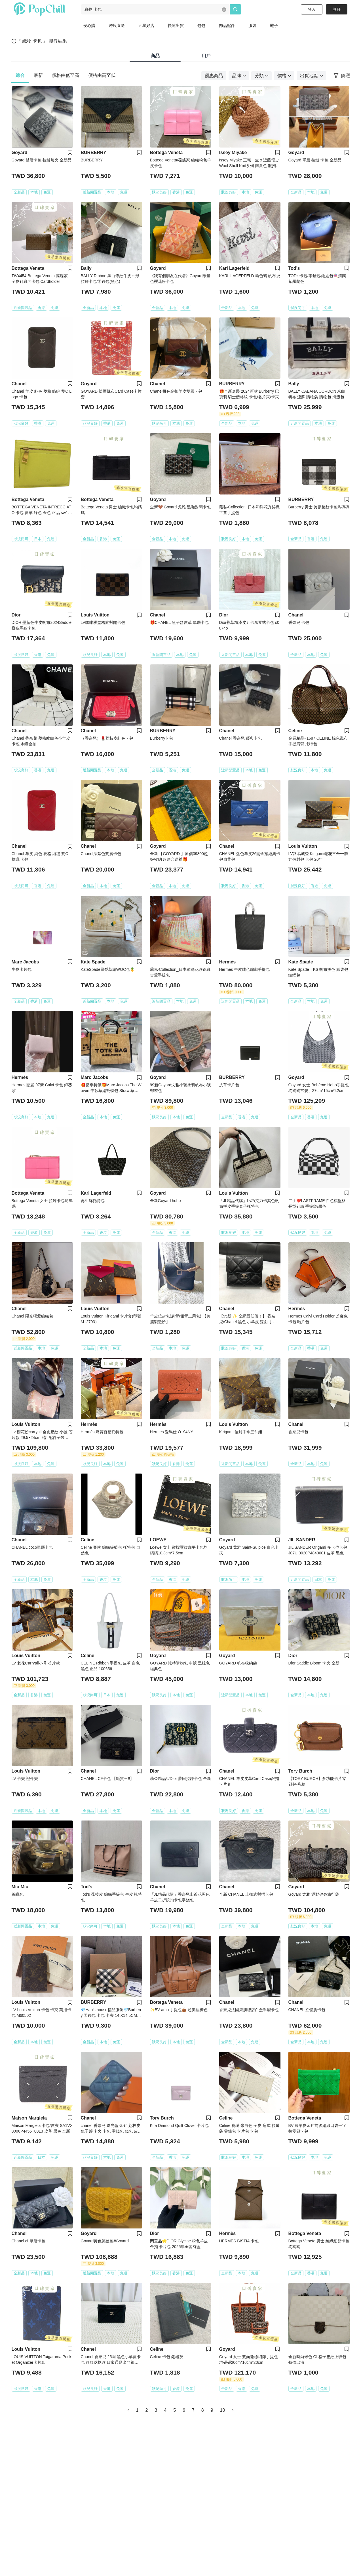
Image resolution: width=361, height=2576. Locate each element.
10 (222, 2410)
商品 (155, 55)
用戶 (206, 55)
